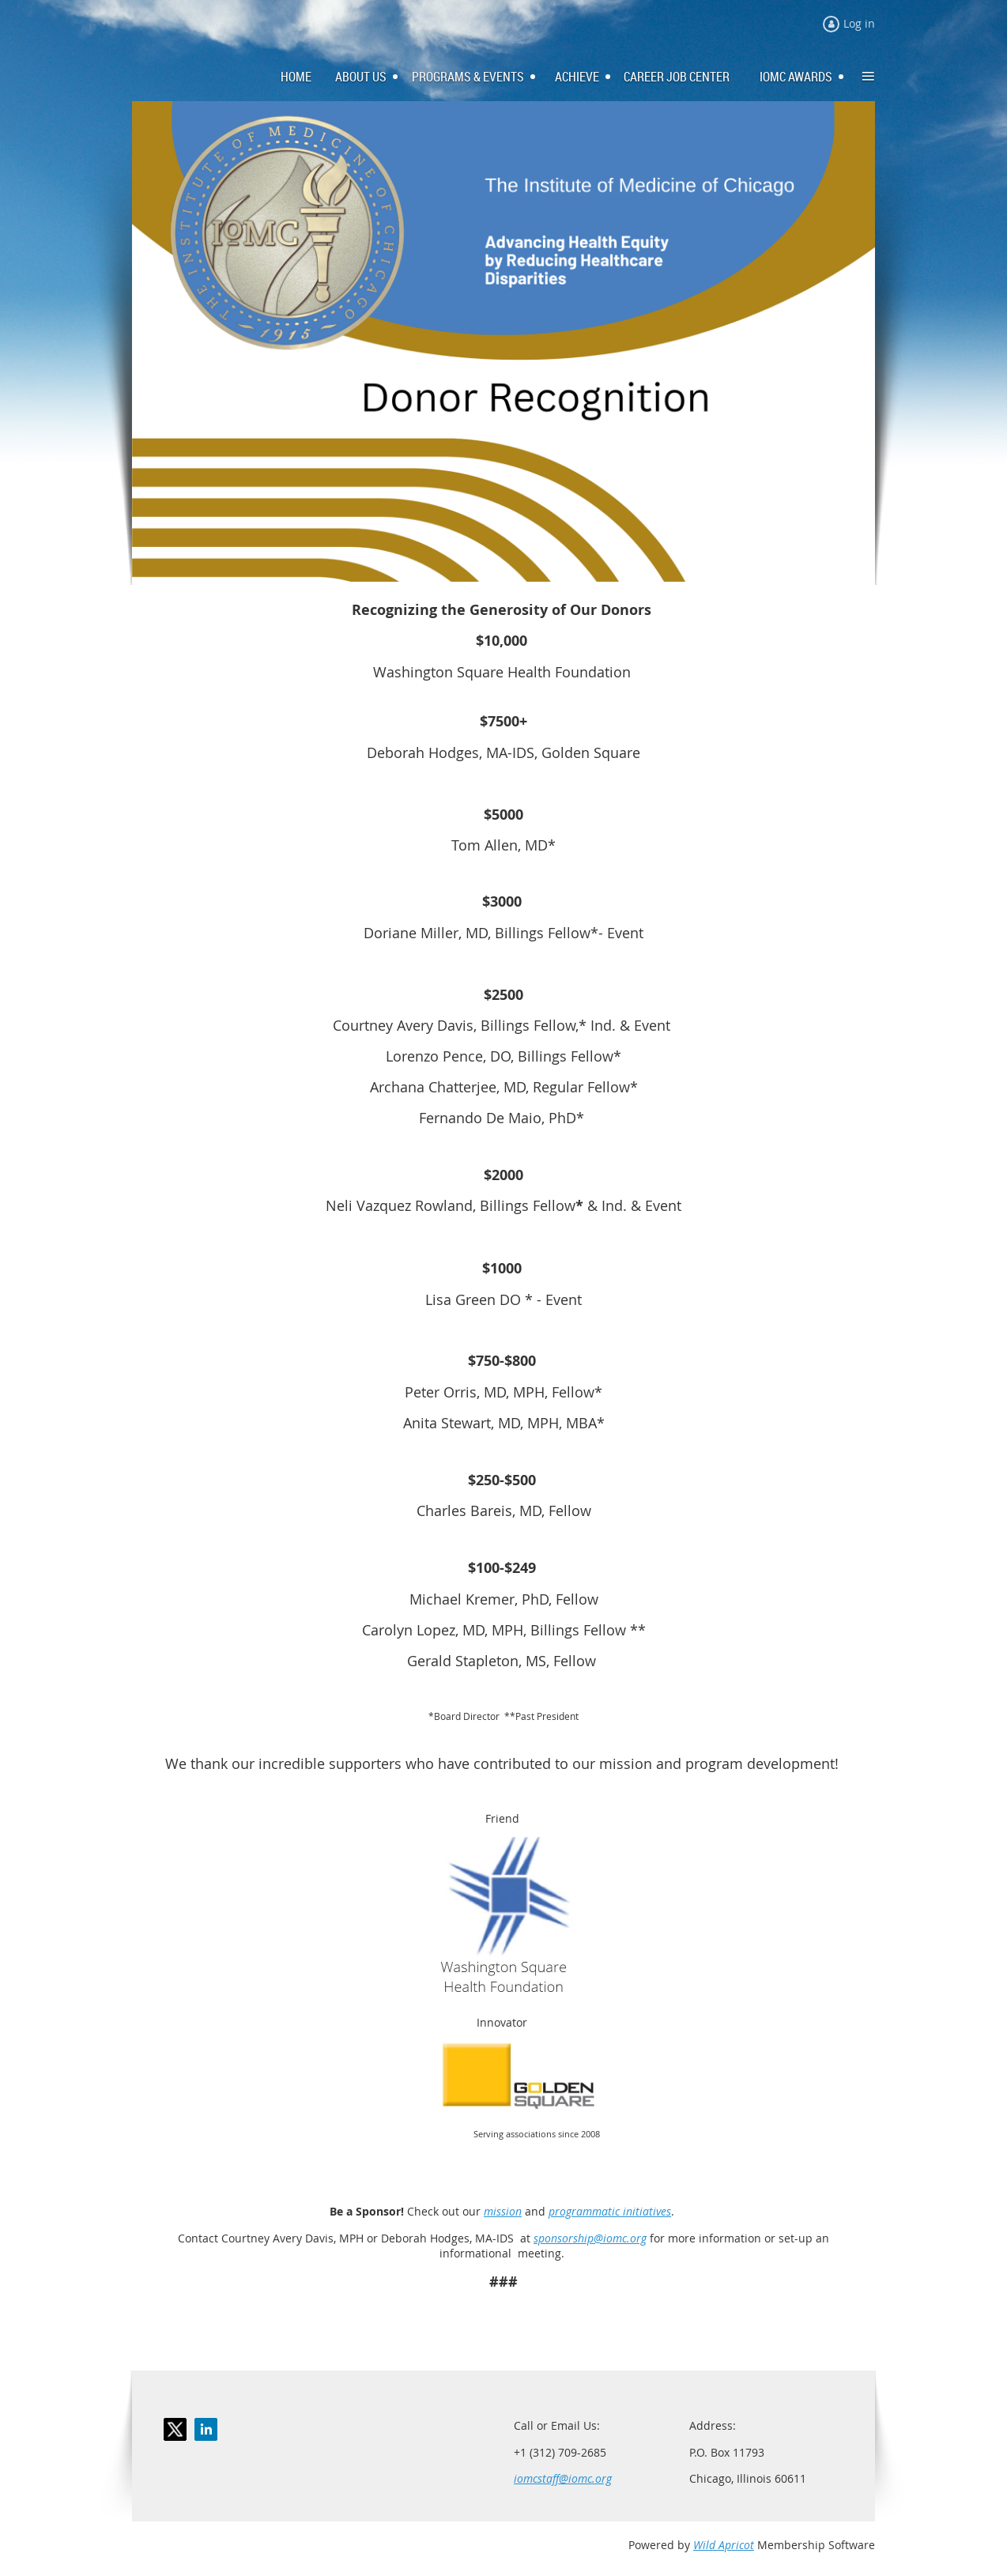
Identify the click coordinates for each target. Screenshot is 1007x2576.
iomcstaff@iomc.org (563, 2478)
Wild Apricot (723, 2544)
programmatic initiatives (610, 2211)
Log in (859, 23)
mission (503, 2211)
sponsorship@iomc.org (590, 2238)
